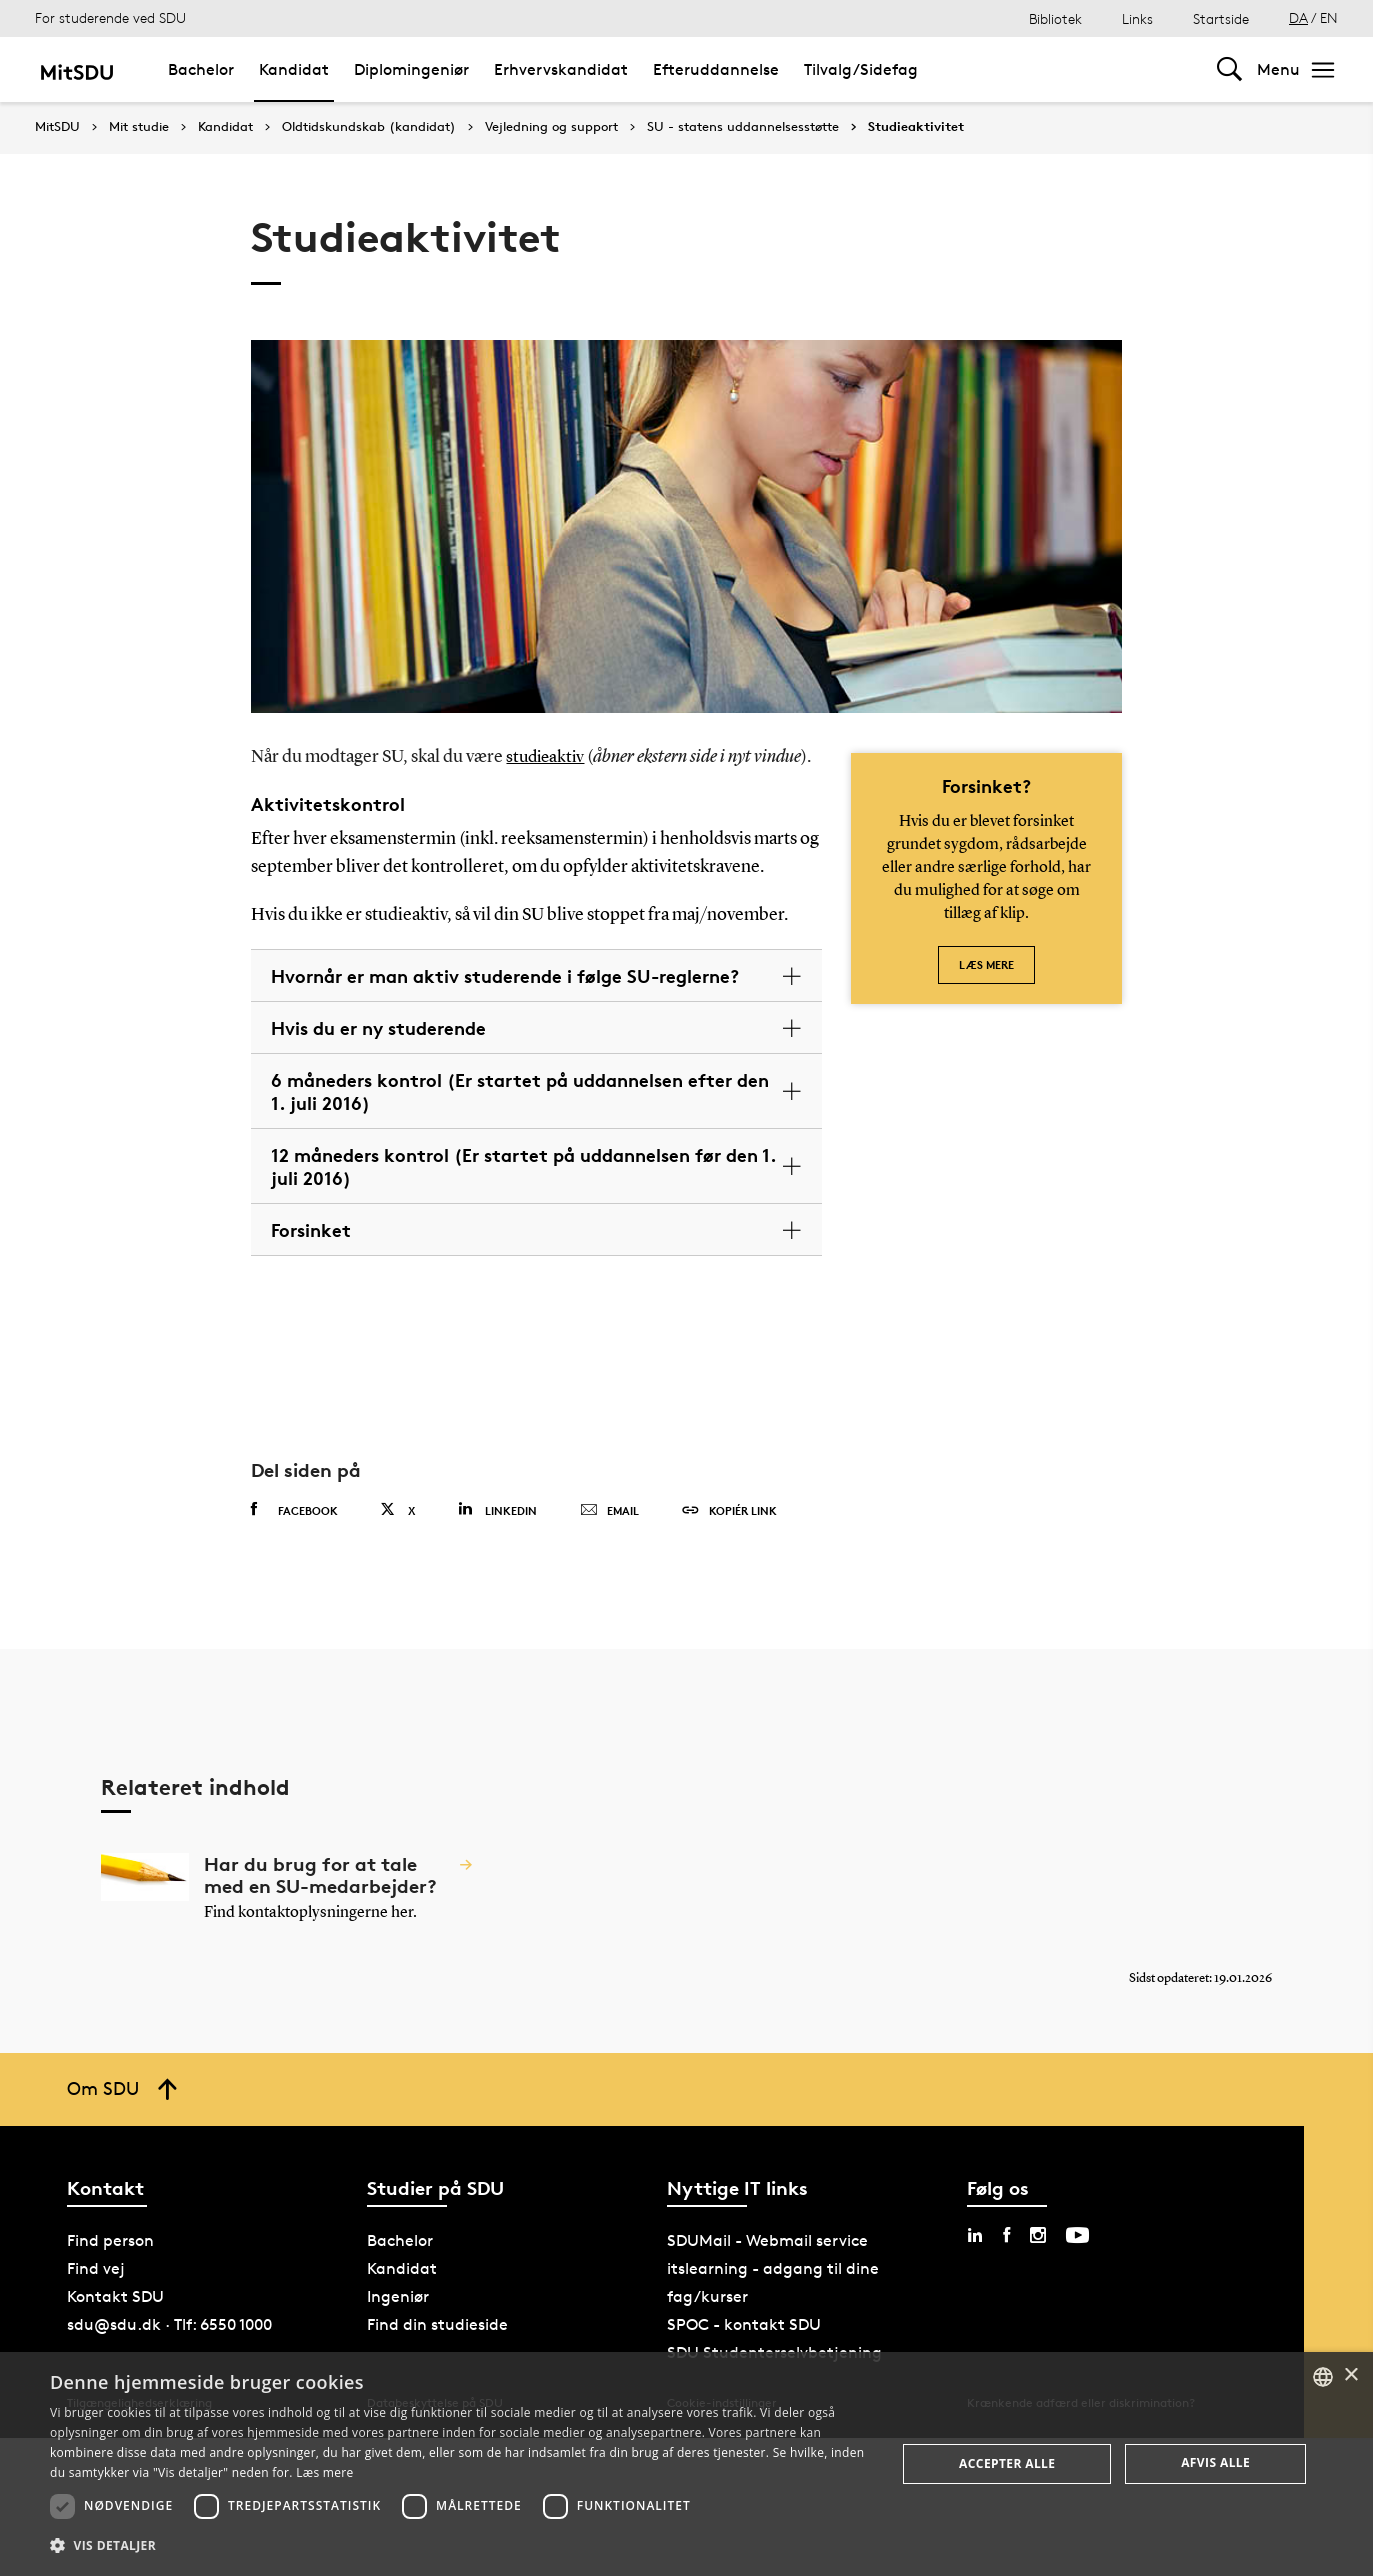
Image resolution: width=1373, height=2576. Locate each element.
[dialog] (686, 2464)
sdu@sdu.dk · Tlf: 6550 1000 (169, 2324)
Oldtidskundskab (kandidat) (369, 127)
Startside (1221, 18)
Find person (110, 2240)
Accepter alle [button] (1007, 2463)
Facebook (294, 1510)
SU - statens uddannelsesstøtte (743, 127)
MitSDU (57, 126)
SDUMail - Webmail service (767, 2240)
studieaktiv (547, 757)
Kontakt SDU (115, 2296)
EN (1329, 17)
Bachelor (201, 69)
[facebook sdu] (1006, 2235)
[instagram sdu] (1038, 2235)
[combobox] (1323, 2377)
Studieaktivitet (916, 127)
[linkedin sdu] (975, 2235)
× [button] (1350, 2375)
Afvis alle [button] (1215, 2462)
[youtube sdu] (1077, 2235)
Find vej (96, 2268)
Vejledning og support (551, 127)
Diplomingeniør (411, 69)
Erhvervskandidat (561, 69)
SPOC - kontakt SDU (744, 2324)
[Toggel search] (1229, 69)
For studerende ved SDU (110, 17)
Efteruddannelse (716, 69)
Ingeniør (398, 2296)
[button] (460, 2546)
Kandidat (294, 69)
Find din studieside (437, 2324)
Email (609, 1511)
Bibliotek (1055, 18)
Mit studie (139, 127)
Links (1137, 18)
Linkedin (497, 1509)
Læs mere (986, 964)
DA (1298, 17)
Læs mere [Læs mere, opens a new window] (324, 2472)
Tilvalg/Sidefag (861, 69)
